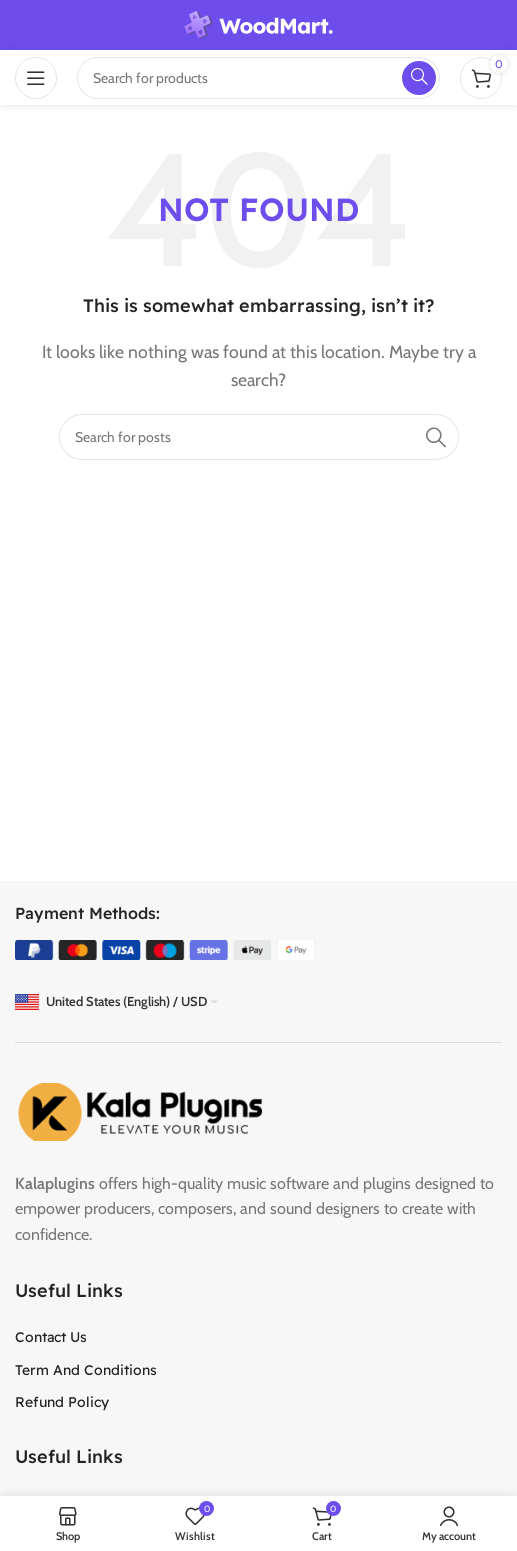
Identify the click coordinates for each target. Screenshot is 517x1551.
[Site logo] (259, 23)
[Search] (259, 437)
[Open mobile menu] (36, 78)
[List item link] (258, 1337)
